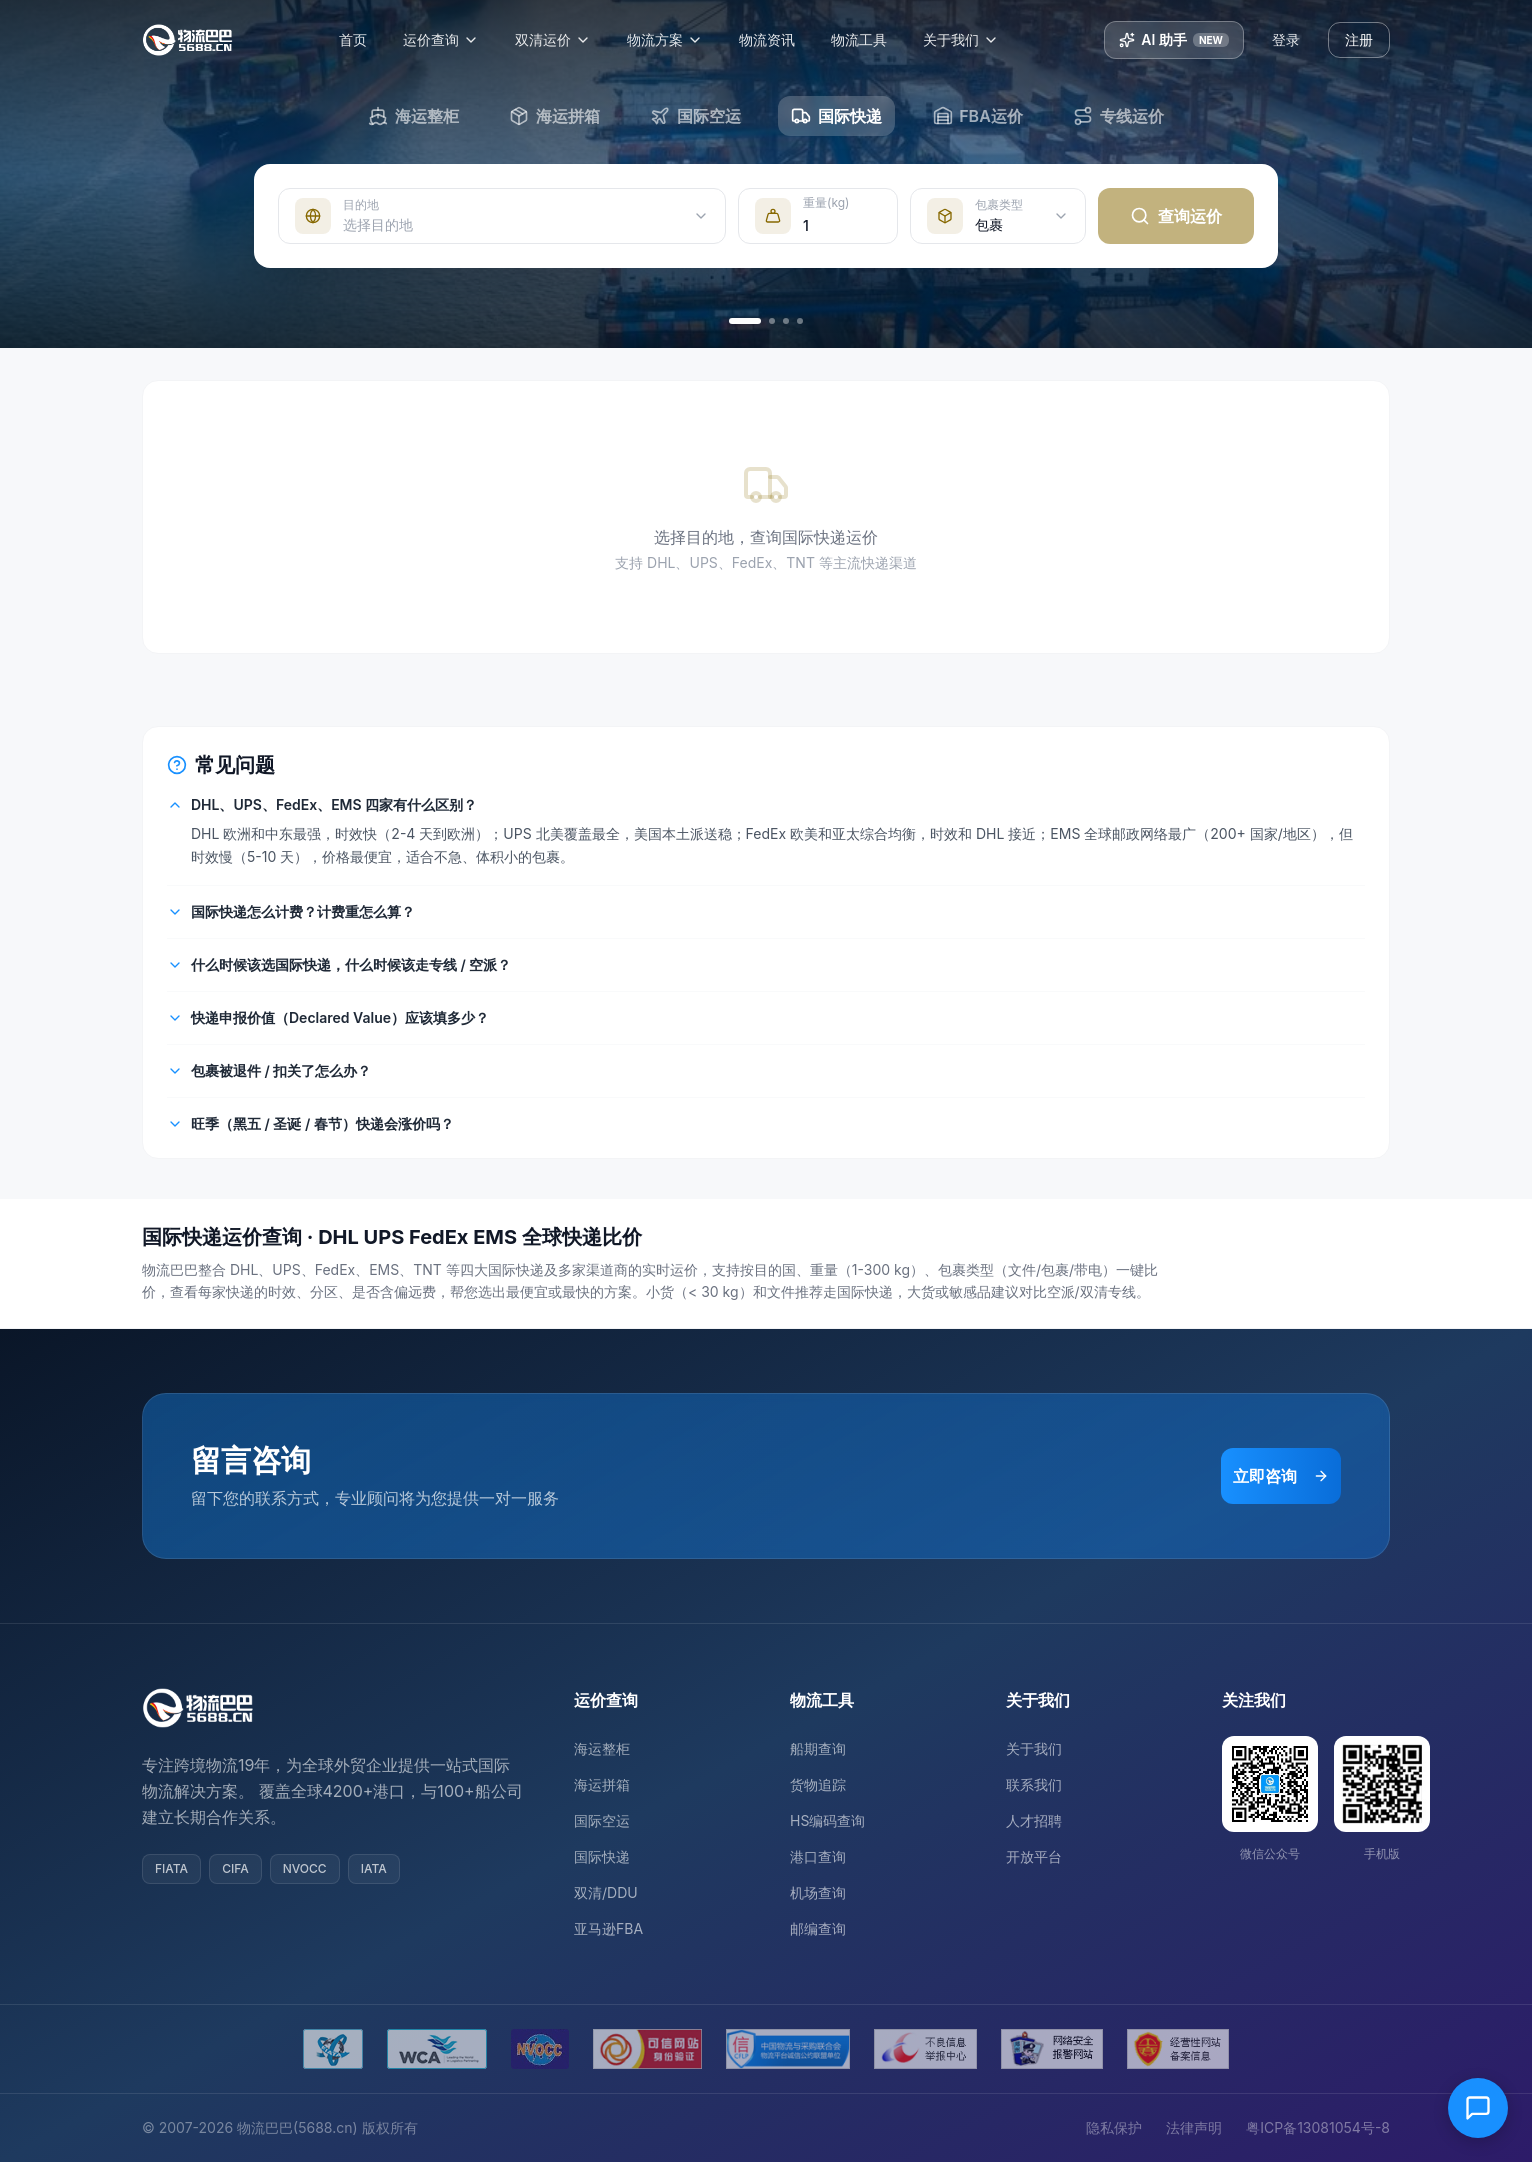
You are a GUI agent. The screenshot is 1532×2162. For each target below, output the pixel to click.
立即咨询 (1281, 1476)
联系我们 (1034, 1784)
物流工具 (870, 39)
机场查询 (818, 1892)
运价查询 (452, 39)
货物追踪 (818, 1784)
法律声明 (1194, 2127)
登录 (1286, 39)
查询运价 (1176, 216)
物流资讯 (778, 39)
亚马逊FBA (608, 1928)
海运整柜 (602, 1748)
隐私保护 (1114, 2127)
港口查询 (818, 1856)
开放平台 (1034, 1856)
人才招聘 (1034, 1820)
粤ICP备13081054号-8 (1318, 2127)
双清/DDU (606, 1892)
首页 (364, 39)
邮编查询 (818, 1928)
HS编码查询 (827, 1820)
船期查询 (818, 1748)
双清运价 (564, 39)
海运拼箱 (602, 1784)
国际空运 (602, 1820)
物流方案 (676, 39)
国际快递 (602, 1856)
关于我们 (972, 39)
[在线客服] (1478, 2108)
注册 (1359, 39)
